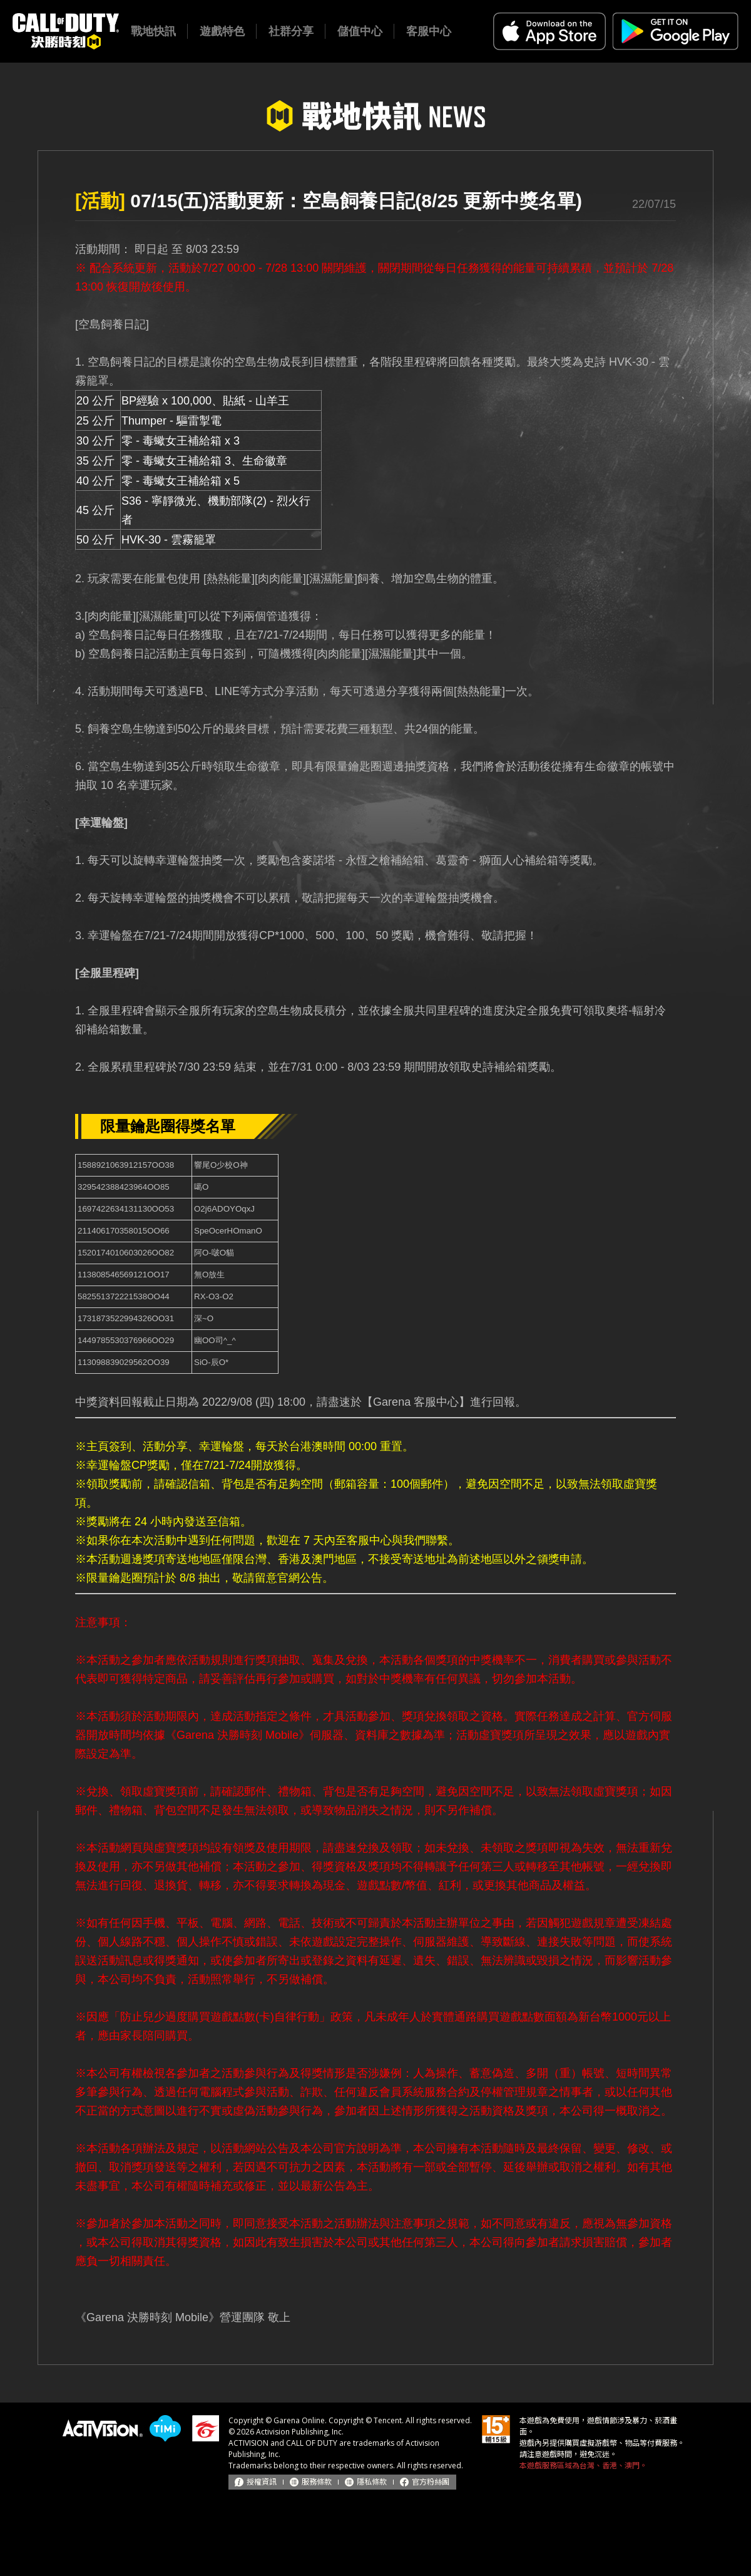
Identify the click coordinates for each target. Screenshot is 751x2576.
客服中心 (428, 31)
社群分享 (291, 31)
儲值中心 (359, 31)
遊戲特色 (222, 31)
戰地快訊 (153, 31)
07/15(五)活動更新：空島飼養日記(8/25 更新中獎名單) (328, 200)
